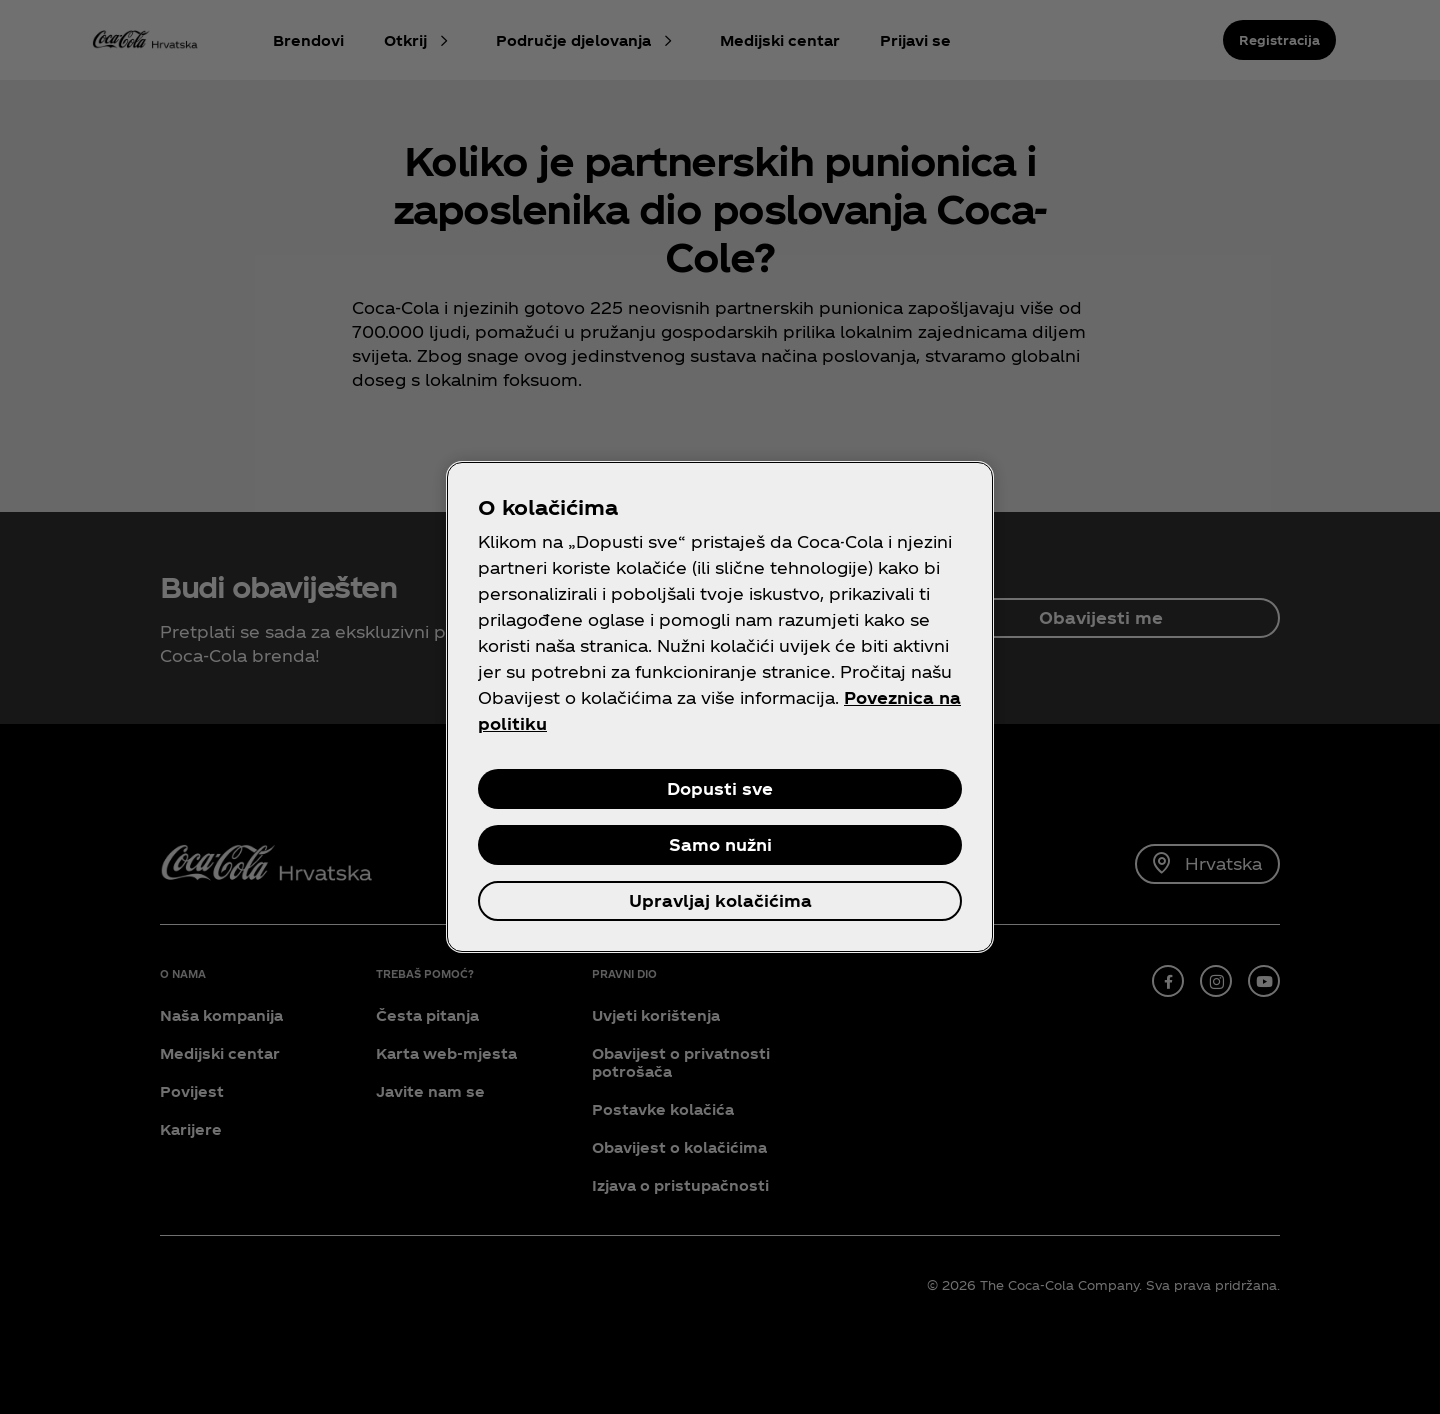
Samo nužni (720, 844)
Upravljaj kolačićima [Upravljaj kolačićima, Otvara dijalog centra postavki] (720, 900)
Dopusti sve (720, 788)
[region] (720, 707)
